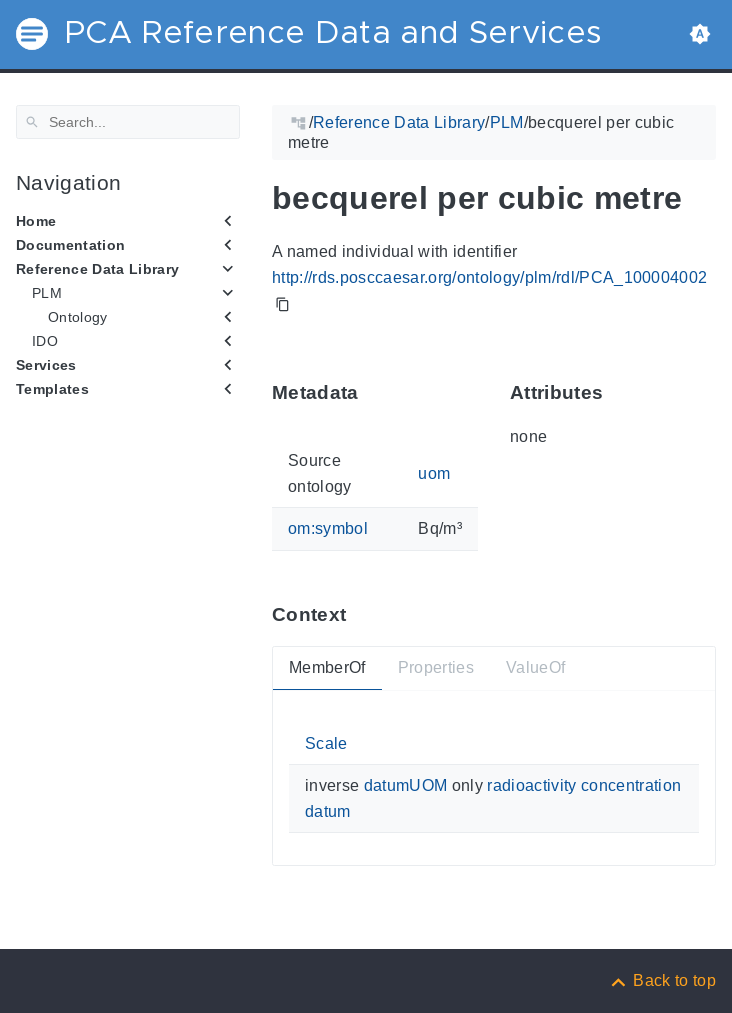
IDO (45, 341)
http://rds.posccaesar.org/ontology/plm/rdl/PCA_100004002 (489, 277)
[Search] (128, 122)
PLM (47, 293)
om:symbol (328, 528)
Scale (326, 743)
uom (434, 473)
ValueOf (535, 667)
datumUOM (406, 785)
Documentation (70, 245)
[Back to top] (662, 980)
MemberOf (327, 667)
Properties (436, 667)
